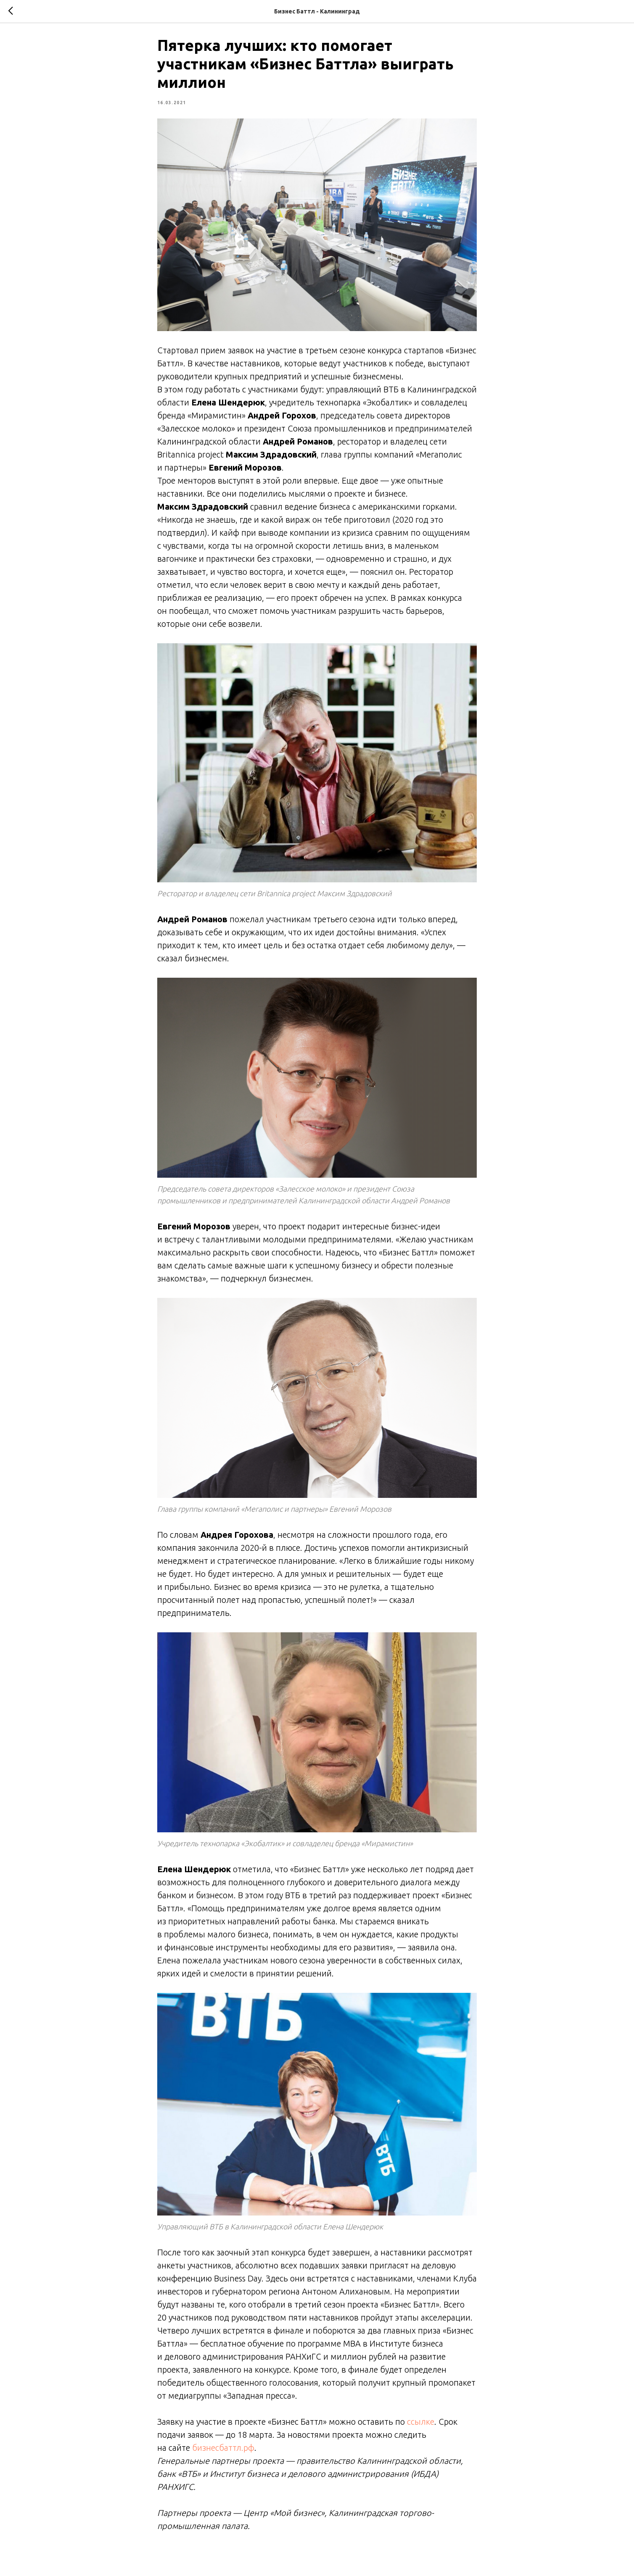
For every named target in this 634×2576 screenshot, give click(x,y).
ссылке (420, 2425)
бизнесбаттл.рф (223, 2451)
